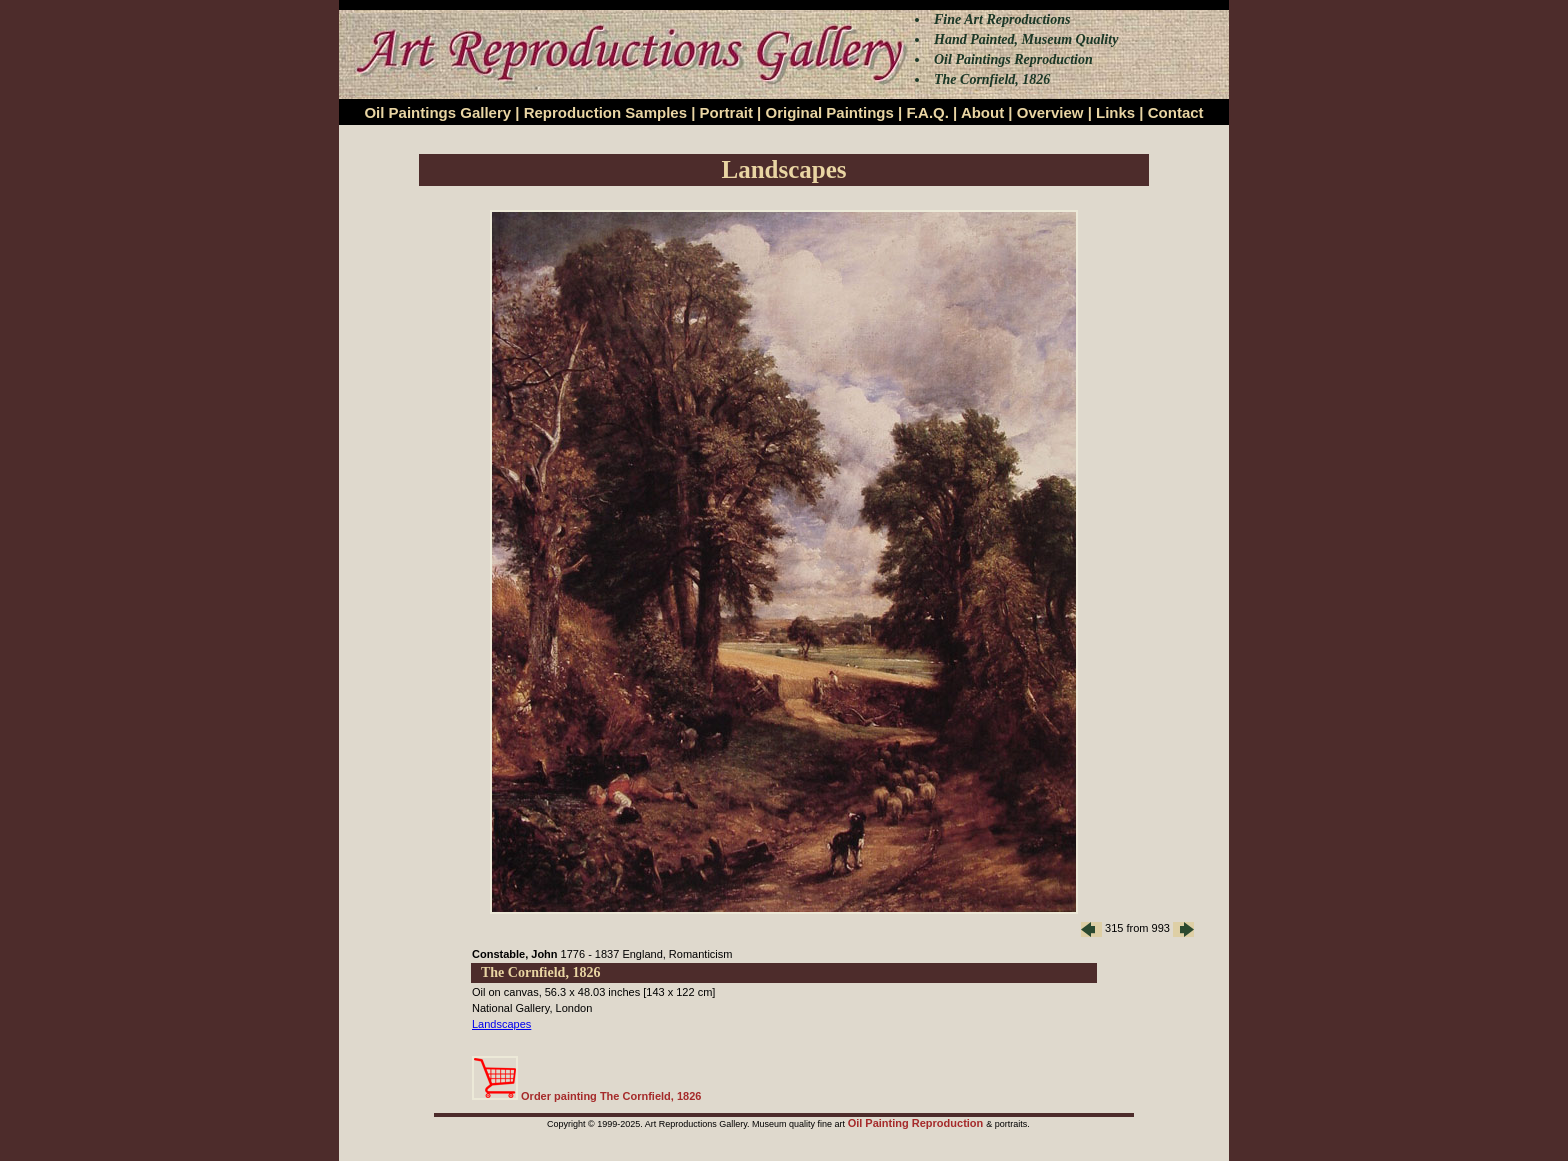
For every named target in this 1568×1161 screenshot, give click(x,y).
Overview (1050, 112)
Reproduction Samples (605, 112)
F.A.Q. (927, 112)
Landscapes (501, 1024)
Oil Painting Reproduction (917, 1123)
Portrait (726, 112)
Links (1115, 112)
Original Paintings (829, 112)
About (982, 112)
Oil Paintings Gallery (437, 112)
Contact (1176, 112)
